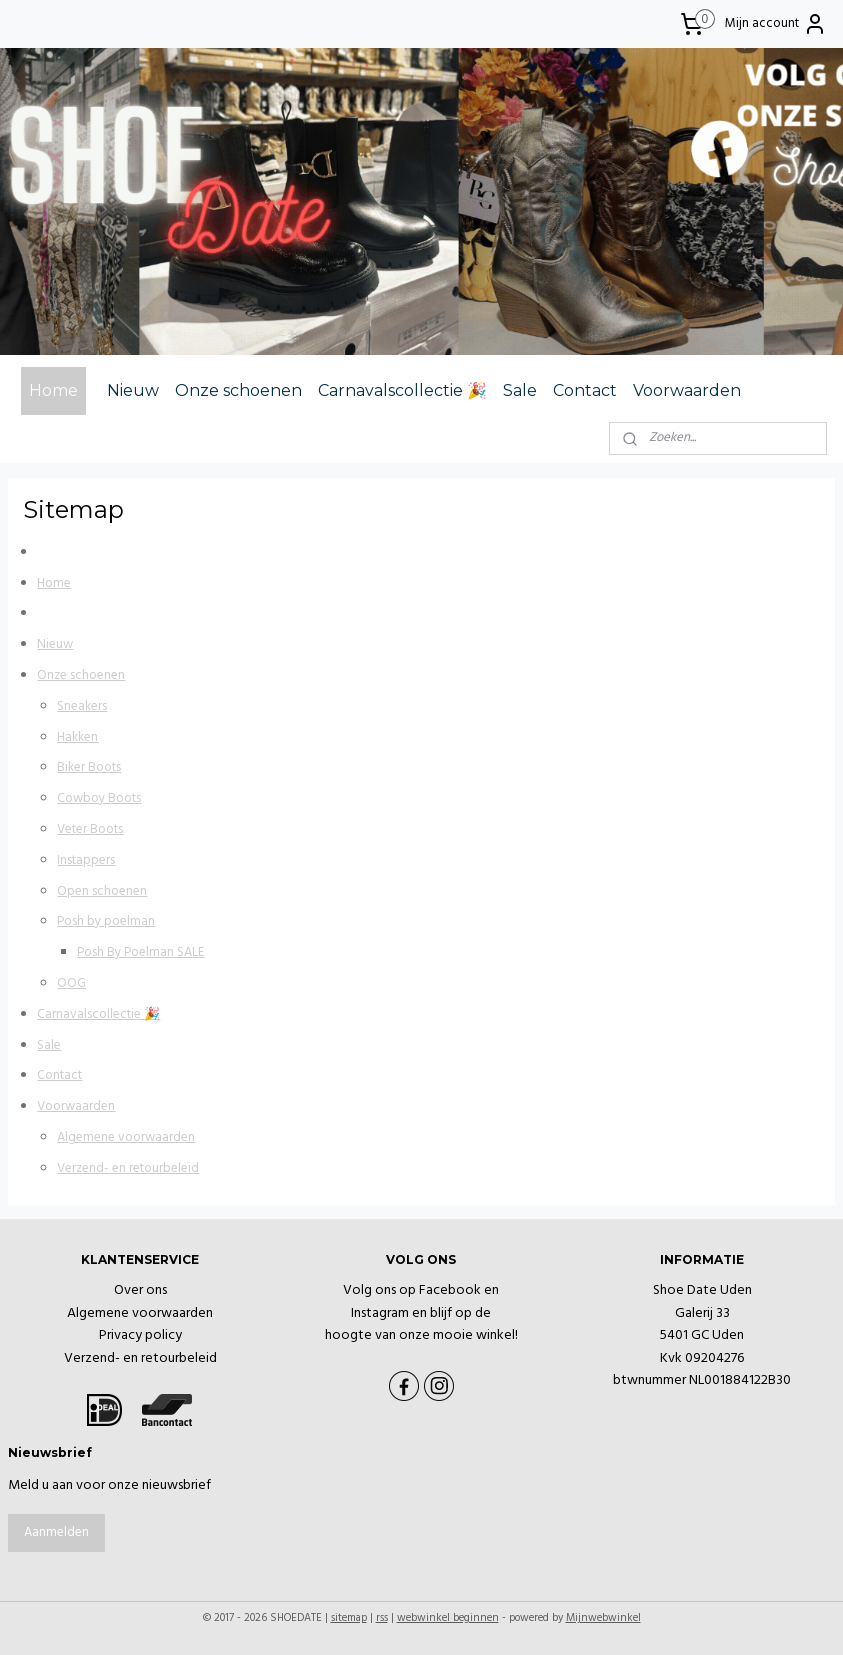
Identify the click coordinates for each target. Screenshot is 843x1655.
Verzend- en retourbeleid (128, 1167)
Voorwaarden (687, 390)
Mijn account (776, 24)
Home (53, 390)
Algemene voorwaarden (126, 1137)
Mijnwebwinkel (603, 1618)
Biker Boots (89, 767)
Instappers (86, 859)
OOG (71, 983)
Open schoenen (102, 890)
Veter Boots (90, 829)
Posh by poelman (106, 921)
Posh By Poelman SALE (140, 952)
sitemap (349, 1618)
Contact (585, 390)
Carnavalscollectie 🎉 (402, 390)
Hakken (77, 736)
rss (382, 1618)
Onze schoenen (238, 390)
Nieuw (133, 390)
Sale (520, 390)
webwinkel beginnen (448, 1618)
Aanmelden (56, 1532)
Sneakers (82, 705)
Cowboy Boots (99, 798)
